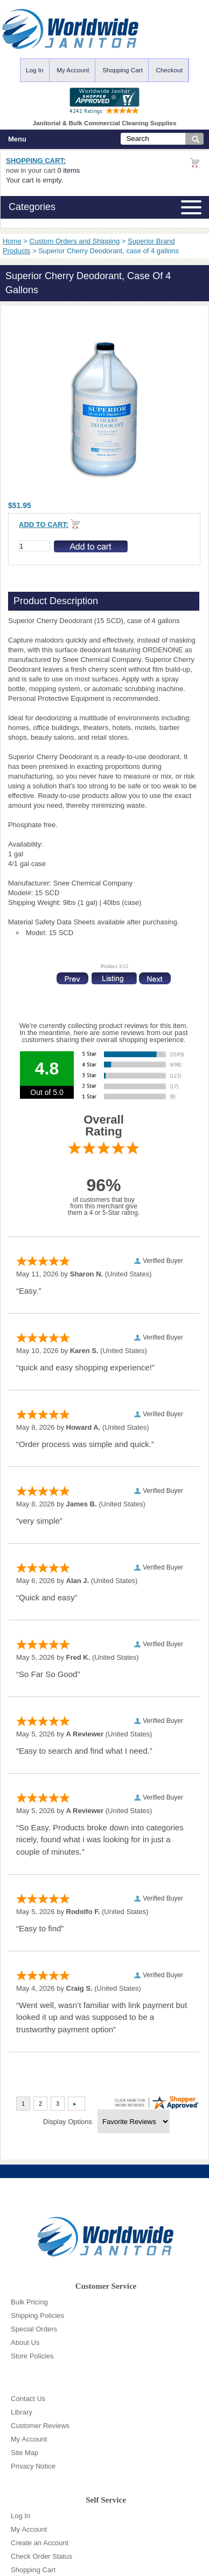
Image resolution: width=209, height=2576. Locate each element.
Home (12, 241)
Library (21, 2412)
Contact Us (28, 2399)
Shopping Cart (122, 69)
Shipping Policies (37, 2315)
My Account (73, 69)
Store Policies (32, 2356)
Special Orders (34, 2329)
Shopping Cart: (36, 161)
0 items (68, 170)
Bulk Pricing (29, 2302)
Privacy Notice (33, 2466)
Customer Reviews (40, 2426)
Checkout (169, 69)
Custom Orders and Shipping (75, 241)
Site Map (24, 2453)
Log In (35, 69)
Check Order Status (41, 2556)
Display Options (67, 2122)
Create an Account (39, 2543)
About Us (25, 2342)
